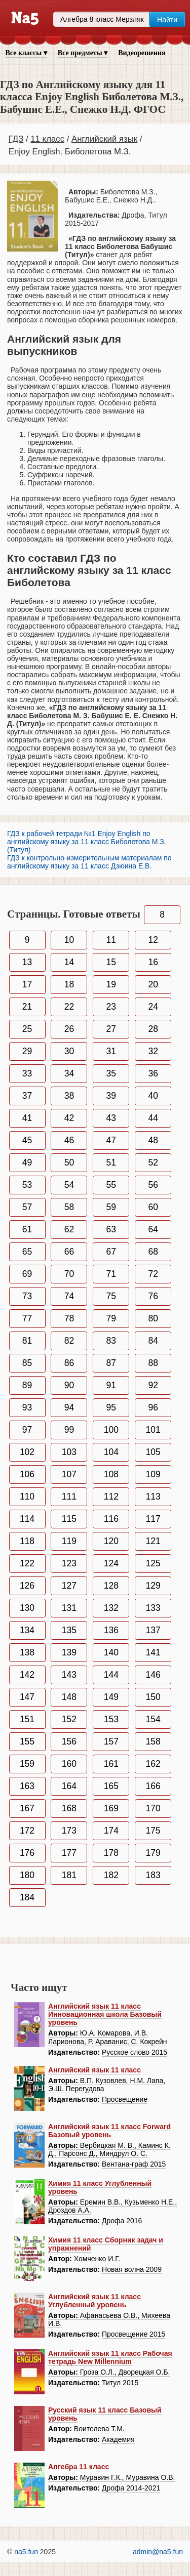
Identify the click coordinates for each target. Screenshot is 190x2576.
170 (153, 1808)
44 (153, 1118)
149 (111, 1697)
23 (111, 1007)
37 (27, 1096)
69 (27, 1274)
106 (27, 1474)
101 (153, 1430)
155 (27, 1741)
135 (69, 1630)
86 (69, 1363)
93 (27, 1407)
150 (153, 1697)
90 (69, 1385)
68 (153, 1252)
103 (69, 1452)
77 (27, 1318)
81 (27, 1341)
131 (69, 1608)
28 (153, 1029)
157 (111, 1741)
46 (69, 1140)
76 (153, 1296)
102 (27, 1452)
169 (111, 1808)
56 (153, 1185)
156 (69, 1741)
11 (111, 940)
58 (69, 1207)
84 (153, 1341)
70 (69, 1274)
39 (111, 1096)
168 (69, 1808)
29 (27, 1051)
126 (27, 1586)
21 (27, 1007)
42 (69, 1118)
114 (27, 1519)
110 (27, 1496)
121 (153, 1541)
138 (27, 1652)
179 (153, 1853)
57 (27, 1207)
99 (69, 1430)
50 (69, 1162)
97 (27, 1430)
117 (153, 1519)
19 (111, 984)
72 (153, 1274)
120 (111, 1541)
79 (111, 1318)
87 (111, 1363)
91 (111, 1385)
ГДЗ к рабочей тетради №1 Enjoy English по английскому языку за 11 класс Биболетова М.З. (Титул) (86, 841)
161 (111, 1764)
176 (27, 1853)
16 (153, 962)
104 (111, 1452)
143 (69, 1675)
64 (153, 1229)
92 (153, 1385)
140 (111, 1652)
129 (153, 1586)
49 (27, 1162)
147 (27, 1697)
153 (111, 1719)
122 (27, 1563)
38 (69, 1096)
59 (111, 1207)
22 (69, 1007)
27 (111, 1029)
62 (69, 1229)
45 (27, 1140)
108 (111, 1474)
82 (69, 1341)
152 (69, 1719)
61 (27, 1229)
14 (69, 962)
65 (27, 1252)
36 (153, 1073)
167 (27, 1808)
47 (111, 1140)
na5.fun (26, 2552)
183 (153, 1875)
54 (69, 1185)
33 (27, 1073)
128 (111, 1586)
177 (69, 1853)
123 (69, 1563)
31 (111, 1051)
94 (69, 1407)
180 (27, 1875)
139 (69, 1652)
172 (27, 1830)
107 (69, 1474)
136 (111, 1630)
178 (111, 1853)
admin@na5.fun (158, 2552)
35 (111, 1073)
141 (153, 1652)
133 (153, 1608)
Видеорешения (141, 53)
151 (27, 1719)
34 (69, 1073)
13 (27, 962)
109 (153, 1474)
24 (153, 1007)
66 (69, 1252)
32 (153, 1051)
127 (69, 1586)
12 (153, 940)
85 (27, 1363)
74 (69, 1296)
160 (69, 1764)
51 (111, 1162)
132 (111, 1608)
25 (27, 1029)
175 (153, 1830)
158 (153, 1741)
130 (27, 1608)
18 (69, 984)
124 (111, 1563)
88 (153, 1363)
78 (69, 1318)
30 (69, 1051)
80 (153, 1318)
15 (111, 962)
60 (153, 1207)
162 (153, 1764)
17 (27, 984)
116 (111, 1519)
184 (27, 1897)
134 (27, 1630)
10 (69, 940)
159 (27, 1764)
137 (153, 1630)
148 (69, 1697)
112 (111, 1496)
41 (27, 1118)
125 (153, 1563)
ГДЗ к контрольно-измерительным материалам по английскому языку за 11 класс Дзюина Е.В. (89, 862)
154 (153, 1719)
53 (27, 1185)
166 (153, 1786)
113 (153, 1496)
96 (153, 1407)
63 (111, 1229)
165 (111, 1786)
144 (111, 1675)
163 (27, 1786)
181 (69, 1875)
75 (111, 1296)
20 (153, 984)
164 (69, 1786)
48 (153, 1140)
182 (111, 1875)
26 (69, 1029)
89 (27, 1385)
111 (69, 1496)
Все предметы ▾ (82, 53)
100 (111, 1430)
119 (69, 1541)
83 (111, 1341)
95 (111, 1407)
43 (111, 1118)
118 (27, 1541)
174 (111, 1830)
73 (27, 1296)
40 (153, 1096)
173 (69, 1830)
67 (111, 1252)
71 (111, 1274)
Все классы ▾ (26, 53)
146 (153, 1675)
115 (69, 1519)
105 (153, 1452)
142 (27, 1675)
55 (111, 1185)
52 (153, 1162)
